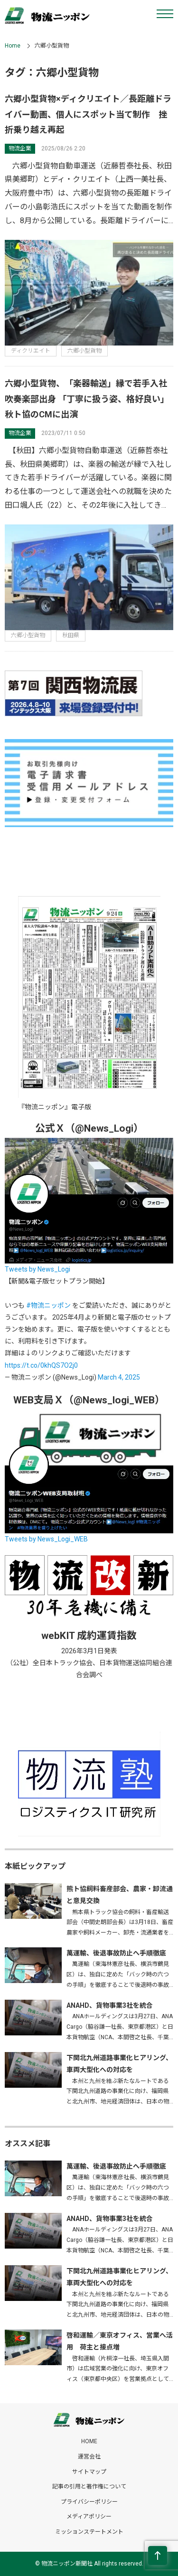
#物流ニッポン (48, 1305)
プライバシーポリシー (89, 2501)
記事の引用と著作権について (89, 2486)
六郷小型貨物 (84, 350)
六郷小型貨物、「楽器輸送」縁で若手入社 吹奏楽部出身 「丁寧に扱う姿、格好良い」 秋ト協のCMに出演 (90, 398)
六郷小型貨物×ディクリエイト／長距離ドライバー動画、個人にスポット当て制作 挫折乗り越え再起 (88, 114)
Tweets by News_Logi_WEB (46, 1539)
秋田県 (70, 635)
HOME (89, 2441)
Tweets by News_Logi (37, 1269)
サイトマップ (89, 2471)
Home (12, 45)
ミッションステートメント (89, 2531)
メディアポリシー (89, 2516)
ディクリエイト (30, 350)
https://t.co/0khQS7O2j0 (41, 1365)
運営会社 (89, 2456)
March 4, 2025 (119, 1377)
